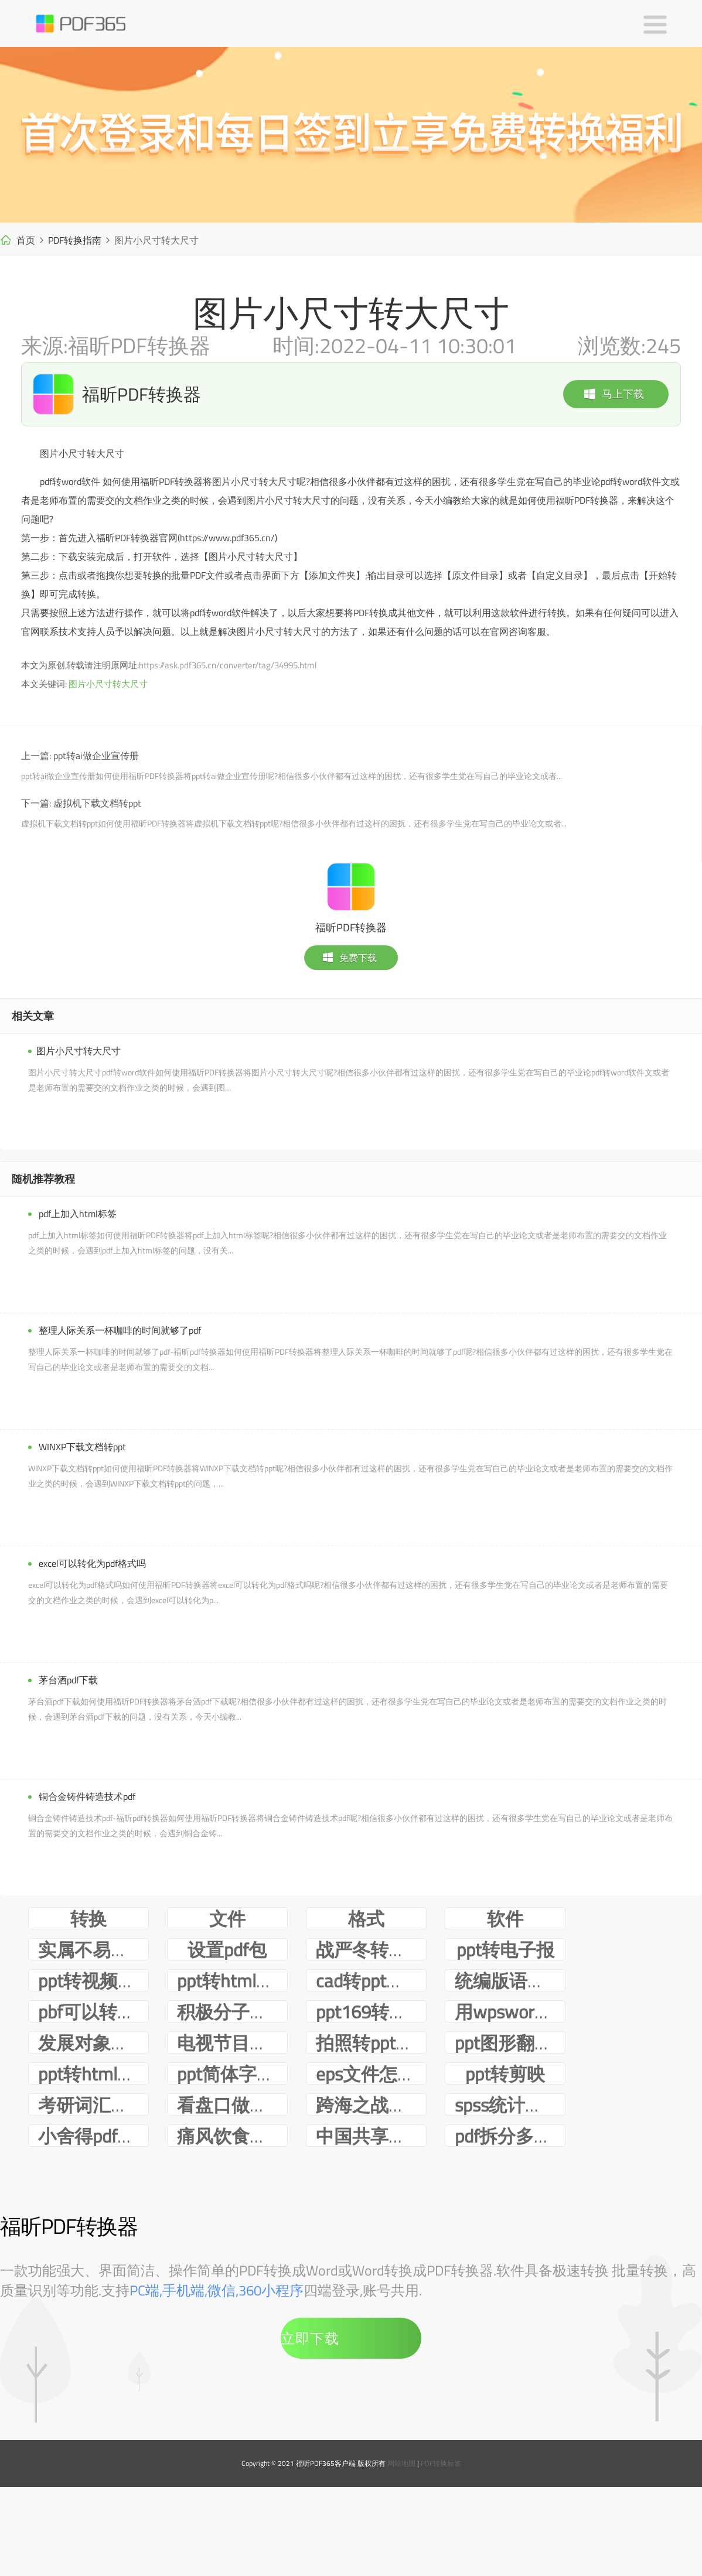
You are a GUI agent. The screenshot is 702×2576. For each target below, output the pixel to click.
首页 (25, 240)
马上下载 (613, 394)
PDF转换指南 (74, 240)
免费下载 (349, 957)
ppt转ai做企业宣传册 (96, 756)
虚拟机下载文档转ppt (97, 803)
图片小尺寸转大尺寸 (108, 684)
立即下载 (310, 2431)
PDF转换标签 (441, 2556)
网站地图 (401, 2556)
